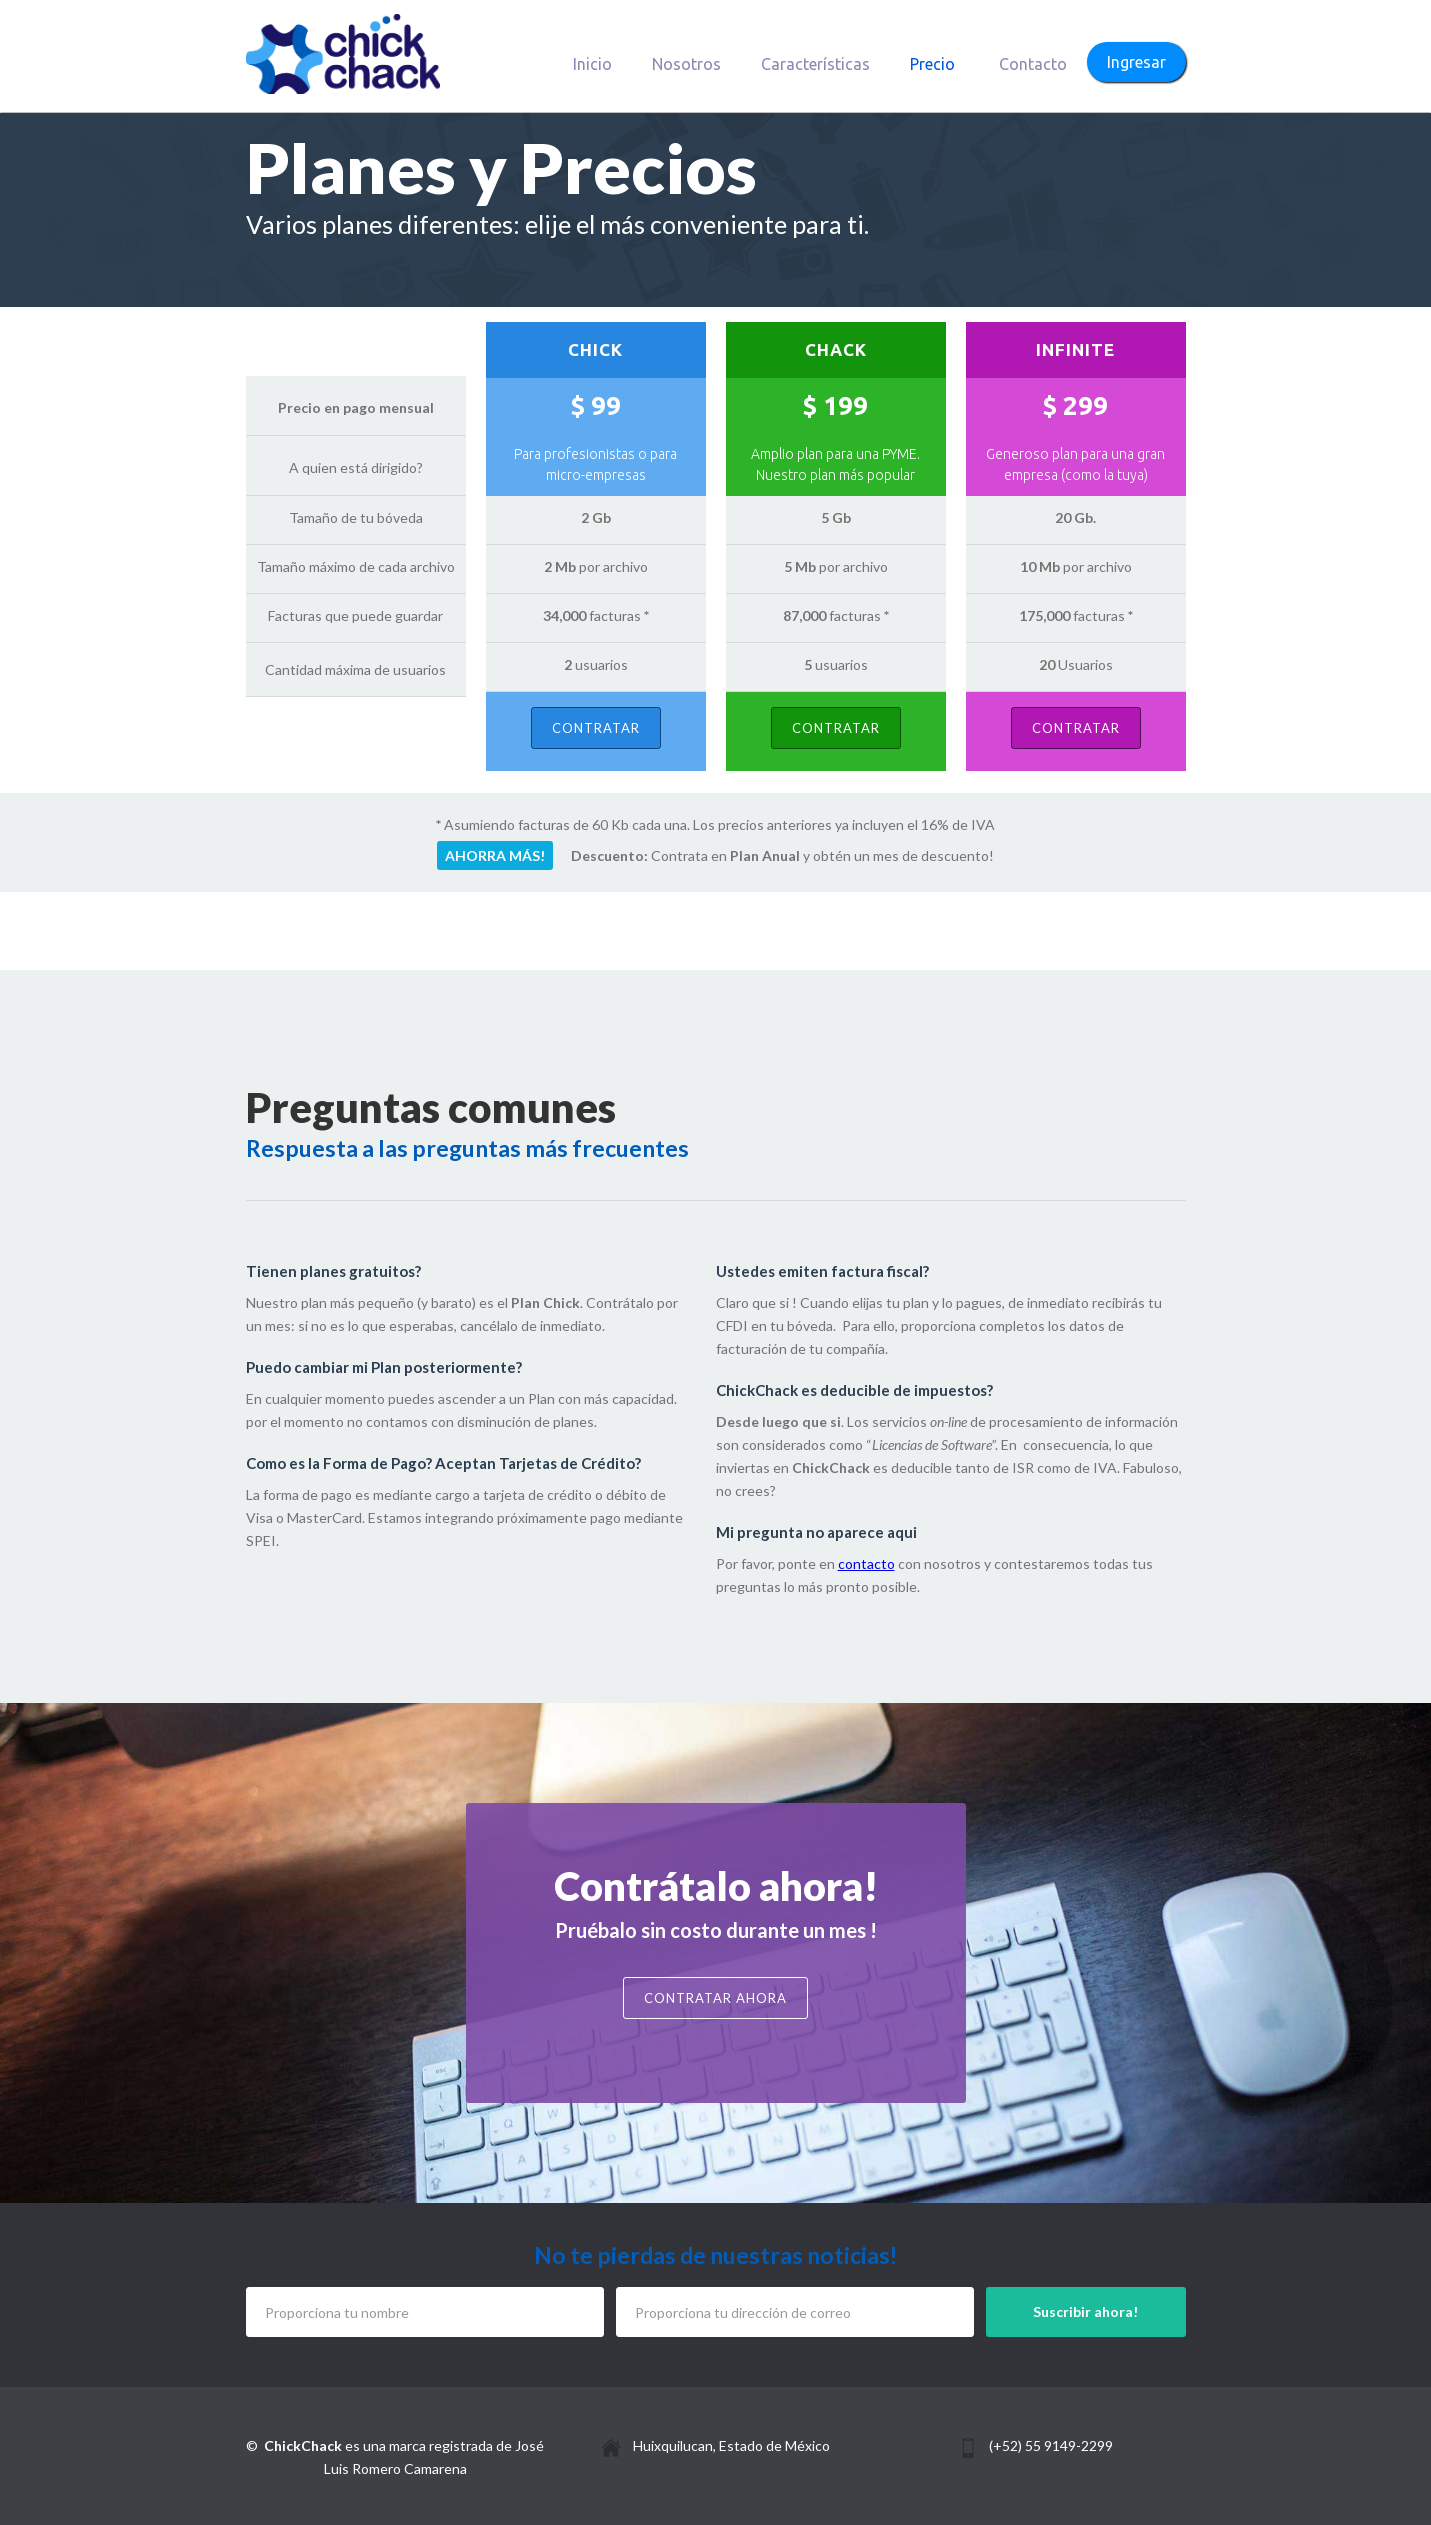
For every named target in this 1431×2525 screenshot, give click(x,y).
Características (815, 64)
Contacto (1033, 64)
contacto (866, 1563)
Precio (932, 64)
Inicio (592, 64)
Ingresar (1136, 62)
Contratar (596, 728)
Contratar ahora (715, 1998)
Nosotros (686, 64)
